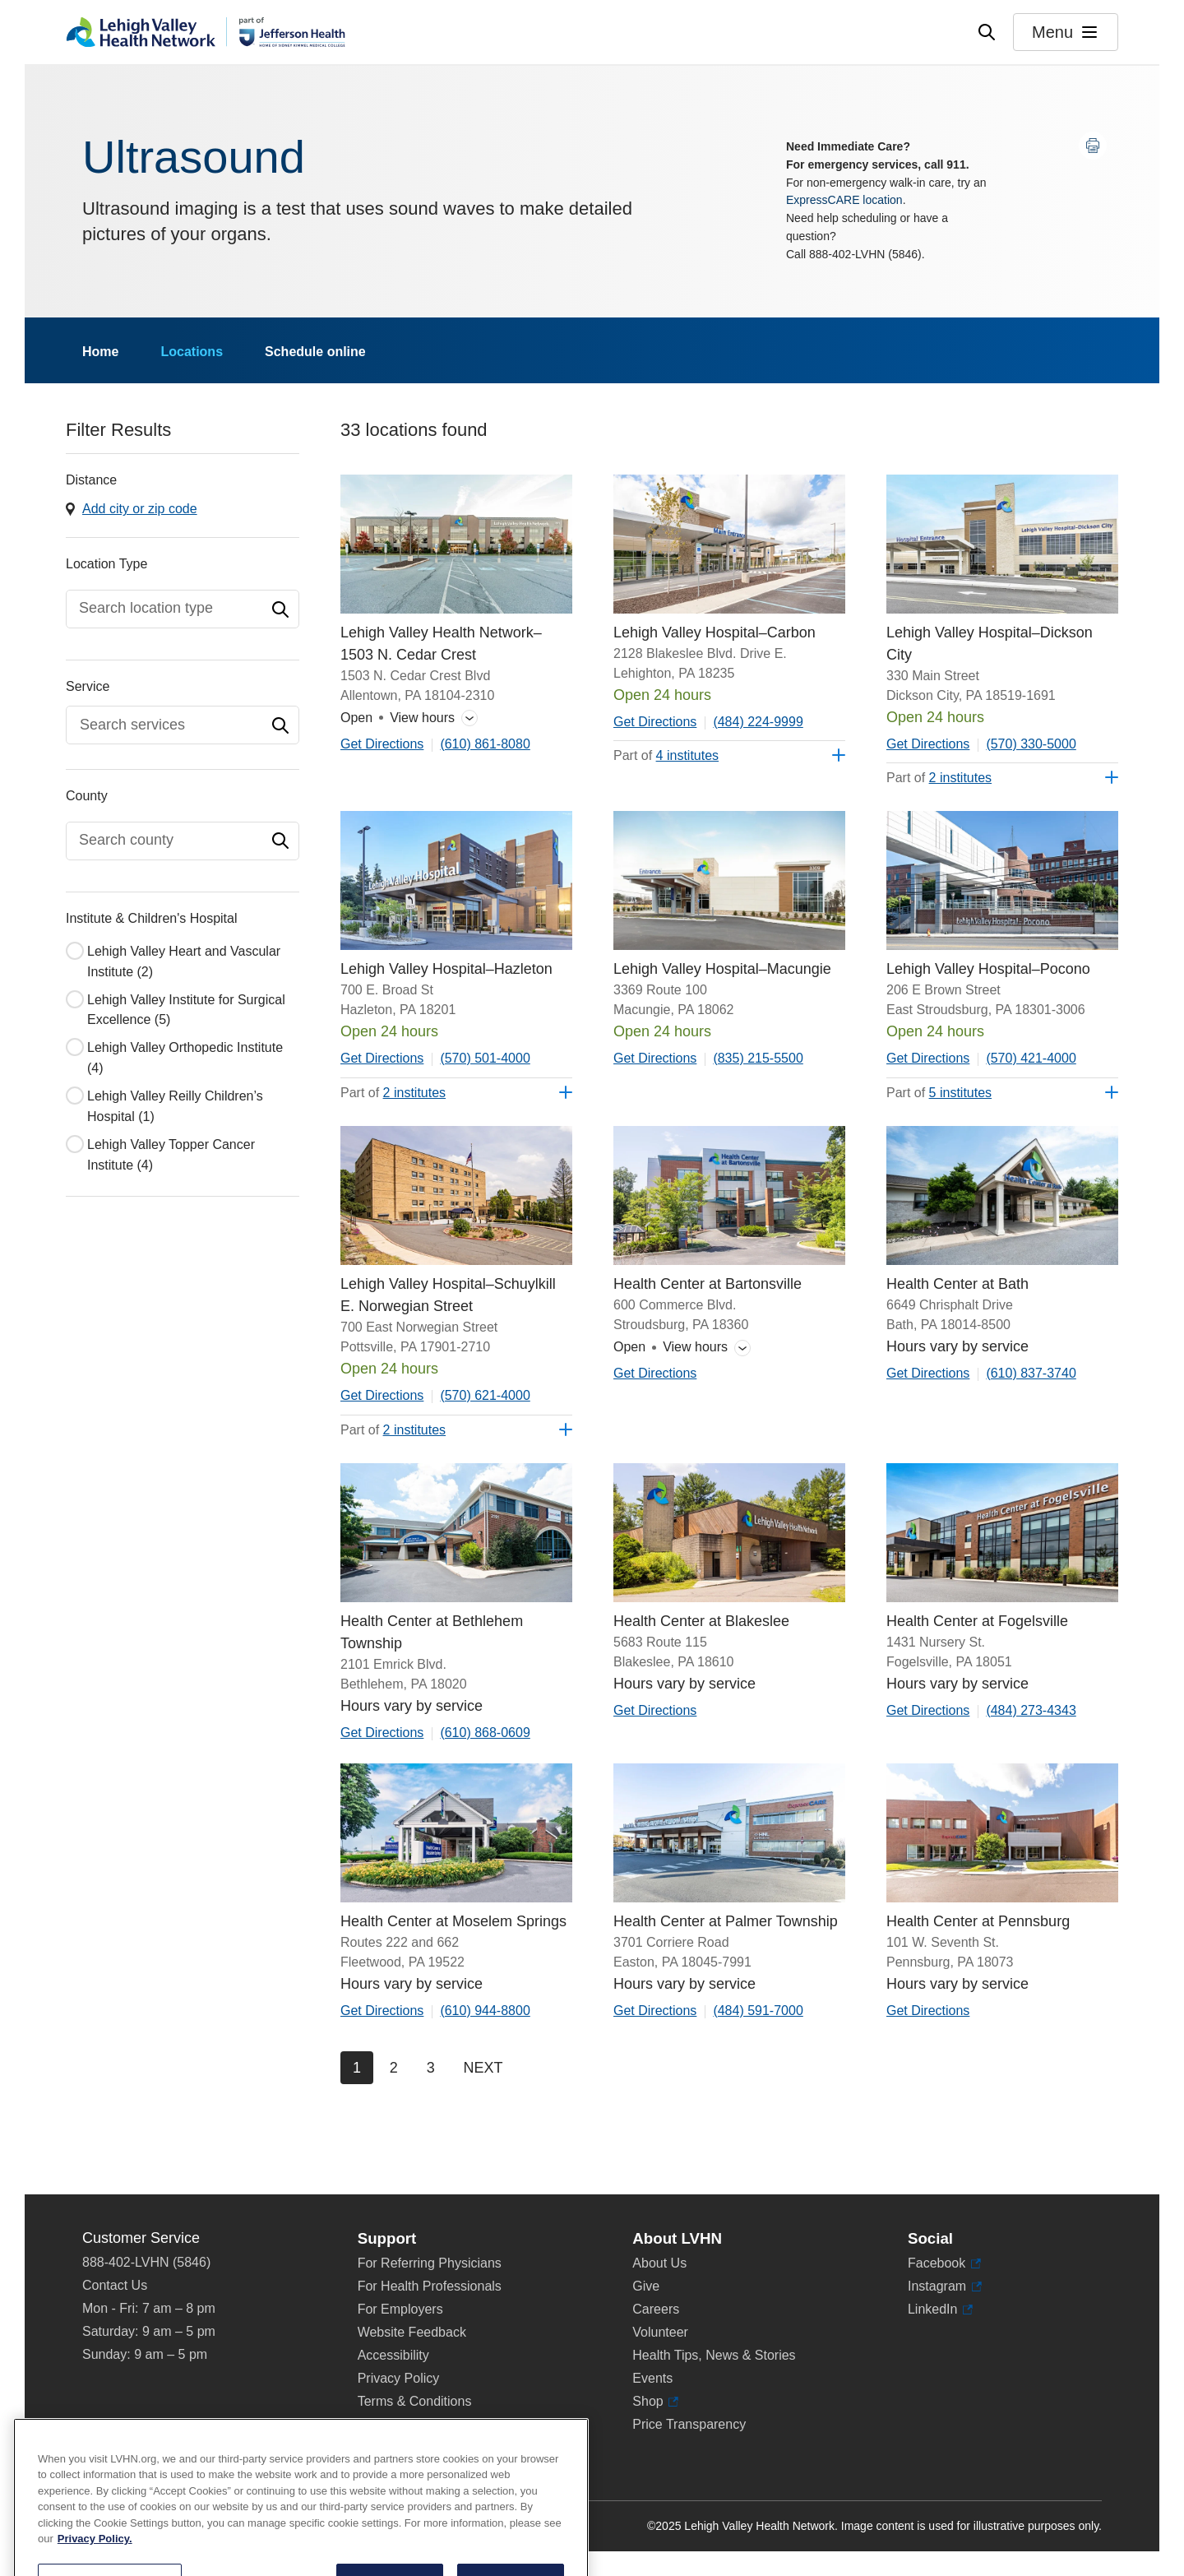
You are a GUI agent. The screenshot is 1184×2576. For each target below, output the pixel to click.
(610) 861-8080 (485, 744)
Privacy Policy (399, 2378)
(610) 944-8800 (485, 2011)
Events (652, 2378)
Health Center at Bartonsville (707, 1284)
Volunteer (660, 2332)
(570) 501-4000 (485, 1058)
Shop (651, 2402)
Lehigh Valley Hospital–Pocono (988, 969)
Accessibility (393, 2355)
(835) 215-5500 (757, 1058)
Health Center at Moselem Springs (453, 1921)
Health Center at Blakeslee (701, 1621)
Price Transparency (689, 2424)
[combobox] (182, 609)
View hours (397, 718)
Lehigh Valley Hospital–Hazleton (446, 969)
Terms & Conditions (415, 2401)
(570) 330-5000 (1030, 744)
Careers (655, 2309)
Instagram (937, 2286)
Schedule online (315, 352)
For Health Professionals (430, 2286)
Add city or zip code (139, 509)
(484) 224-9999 (757, 722)
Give (645, 2286)
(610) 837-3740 (1030, 1373)
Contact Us (114, 2285)
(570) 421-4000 (1030, 1058)
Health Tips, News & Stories (713, 2355)
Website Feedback (412, 2332)
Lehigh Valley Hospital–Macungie (722, 969)
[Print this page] (1093, 146)
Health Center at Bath (957, 1284)
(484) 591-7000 (757, 2011)
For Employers (400, 2309)
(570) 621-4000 (485, 1395)
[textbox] (174, 608)
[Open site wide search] (986, 32)
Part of (666, 755)
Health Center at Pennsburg (978, 1921)
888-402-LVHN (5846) (146, 2262)
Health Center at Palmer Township (725, 1921)
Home (100, 352)
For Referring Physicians (430, 2263)
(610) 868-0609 (485, 1733)
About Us (659, 2263)
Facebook (936, 2263)
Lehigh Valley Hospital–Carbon (714, 632)
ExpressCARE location (844, 199)
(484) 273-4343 (1030, 1710)
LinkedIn (933, 2309)
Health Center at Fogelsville (977, 1621)
